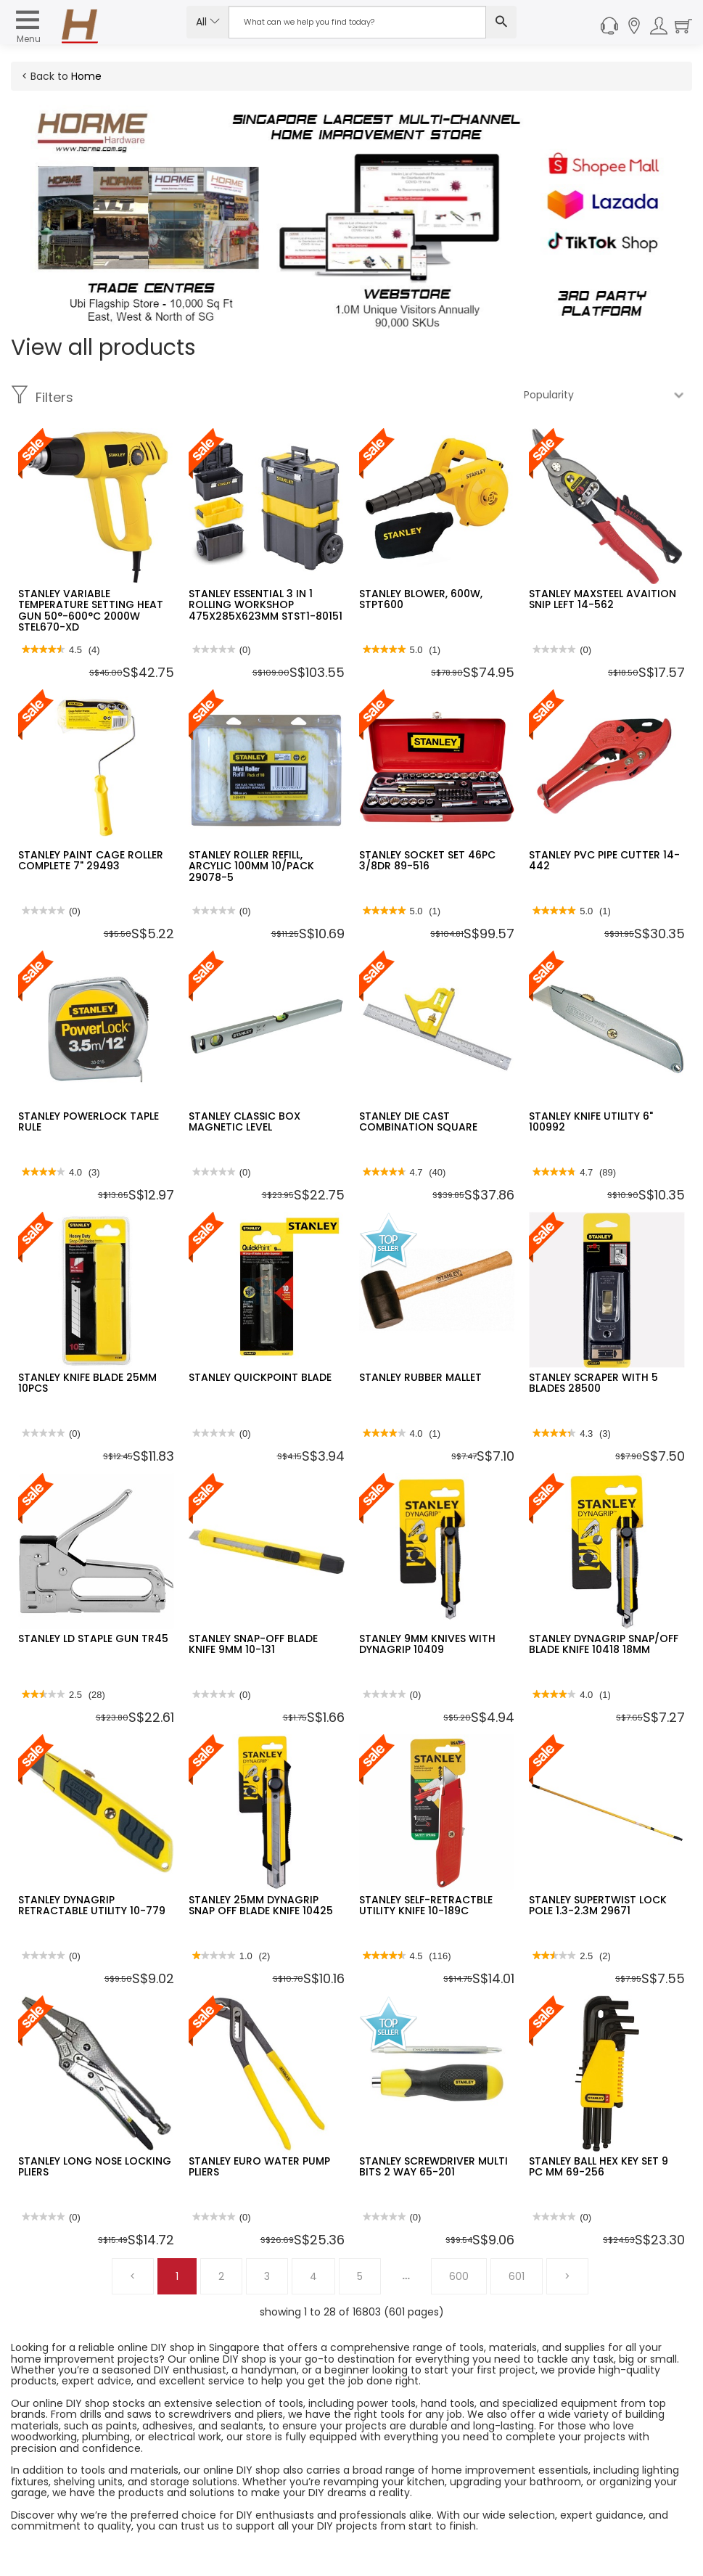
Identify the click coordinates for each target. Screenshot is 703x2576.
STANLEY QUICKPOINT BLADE (260, 1377)
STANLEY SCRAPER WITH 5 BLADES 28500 (593, 1382)
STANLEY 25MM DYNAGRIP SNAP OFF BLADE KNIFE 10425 (261, 1905)
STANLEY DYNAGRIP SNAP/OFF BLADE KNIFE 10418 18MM (603, 1644)
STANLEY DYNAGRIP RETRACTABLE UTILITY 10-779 (91, 1905)
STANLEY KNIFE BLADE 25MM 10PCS (87, 1382)
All (208, 22)
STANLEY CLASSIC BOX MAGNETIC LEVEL (244, 1121)
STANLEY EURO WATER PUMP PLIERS (259, 2166)
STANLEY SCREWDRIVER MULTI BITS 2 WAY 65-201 (433, 2166)
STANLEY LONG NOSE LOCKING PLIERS (94, 2166)
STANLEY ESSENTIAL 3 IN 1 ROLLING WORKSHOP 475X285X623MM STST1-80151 (265, 604)
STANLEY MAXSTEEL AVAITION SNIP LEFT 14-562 (602, 599)
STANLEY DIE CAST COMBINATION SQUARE (418, 1121)
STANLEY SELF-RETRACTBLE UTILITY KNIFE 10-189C (426, 1905)
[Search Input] (357, 22)
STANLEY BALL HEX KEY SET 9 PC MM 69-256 (598, 2166)
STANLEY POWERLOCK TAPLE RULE (88, 1121)
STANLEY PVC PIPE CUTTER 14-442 (604, 860)
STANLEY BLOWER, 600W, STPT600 (420, 599)
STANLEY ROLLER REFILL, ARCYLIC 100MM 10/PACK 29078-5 (251, 866)
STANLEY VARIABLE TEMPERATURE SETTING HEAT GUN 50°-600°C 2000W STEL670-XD (90, 610)
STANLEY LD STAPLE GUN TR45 (93, 1638)
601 (517, 2276)
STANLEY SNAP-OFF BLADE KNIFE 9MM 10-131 (253, 1644)
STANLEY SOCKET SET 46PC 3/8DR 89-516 (427, 860)
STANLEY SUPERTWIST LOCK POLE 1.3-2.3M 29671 (598, 1905)
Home (86, 76)
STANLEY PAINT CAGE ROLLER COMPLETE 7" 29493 (90, 860)
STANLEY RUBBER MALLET (420, 1377)
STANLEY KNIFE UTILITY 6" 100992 (591, 1121)
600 (459, 2276)
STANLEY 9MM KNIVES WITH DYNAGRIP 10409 (427, 1644)
